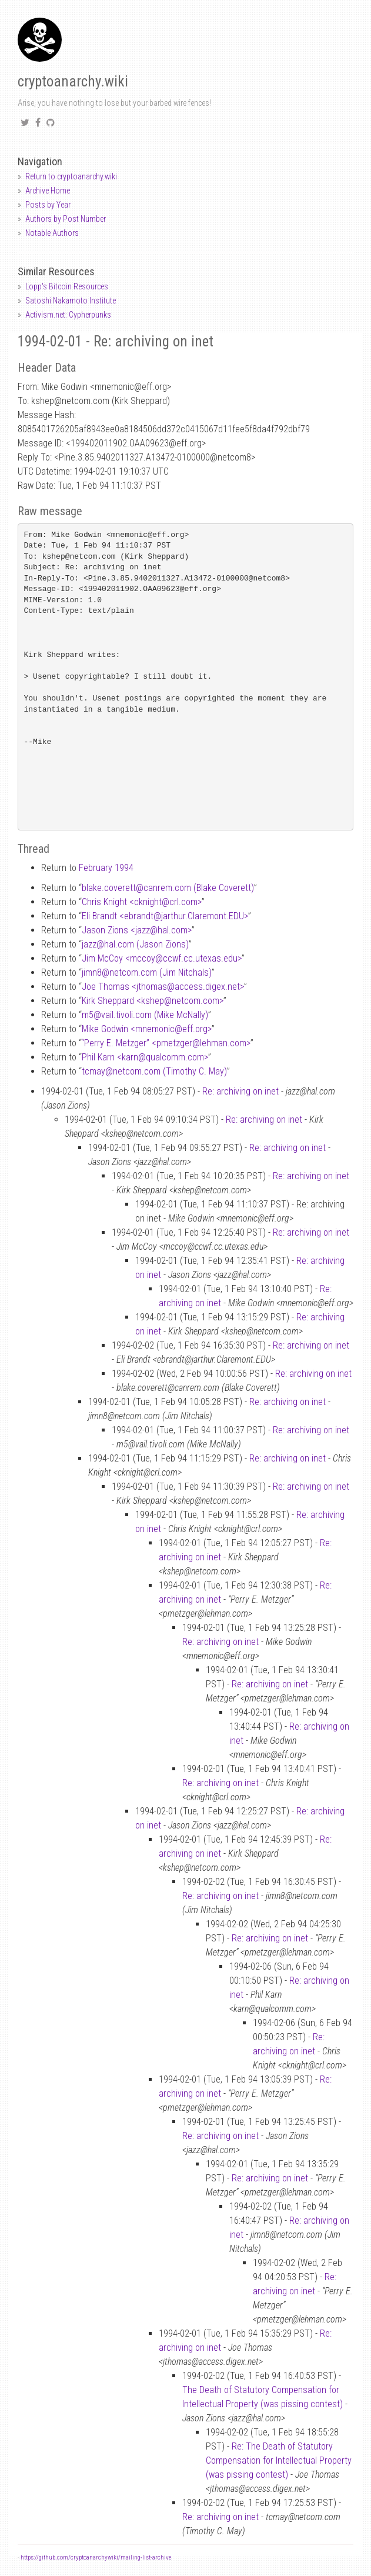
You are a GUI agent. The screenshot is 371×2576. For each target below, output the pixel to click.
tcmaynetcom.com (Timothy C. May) (154, 1071)
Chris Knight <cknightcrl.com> (142, 901)
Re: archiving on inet (240, 1091)
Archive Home (47, 190)
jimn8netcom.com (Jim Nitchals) (147, 972)
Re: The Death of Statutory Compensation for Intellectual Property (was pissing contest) (279, 2460)
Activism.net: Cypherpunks (68, 314)
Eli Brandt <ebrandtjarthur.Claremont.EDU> (165, 916)
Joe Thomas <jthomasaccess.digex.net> (163, 986)
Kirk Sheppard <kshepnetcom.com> (152, 1000)
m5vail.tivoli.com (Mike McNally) (145, 1014)
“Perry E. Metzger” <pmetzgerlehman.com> (165, 1043)
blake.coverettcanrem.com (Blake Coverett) (168, 887)
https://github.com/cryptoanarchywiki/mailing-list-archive (96, 2557)
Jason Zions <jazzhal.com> (137, 930)
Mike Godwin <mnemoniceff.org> (147, 1029)
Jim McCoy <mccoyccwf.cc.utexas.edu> (162, 958)
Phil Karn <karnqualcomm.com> (145, 1057)
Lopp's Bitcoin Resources (66, 286)
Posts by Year (48, 204)
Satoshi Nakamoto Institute (70, 300)
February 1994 (106, 867)
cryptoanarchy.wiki (73, 81)
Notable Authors (52, 233)
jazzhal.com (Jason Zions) (135, 944)
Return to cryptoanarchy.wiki (71, 176)
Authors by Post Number (65, 218)
